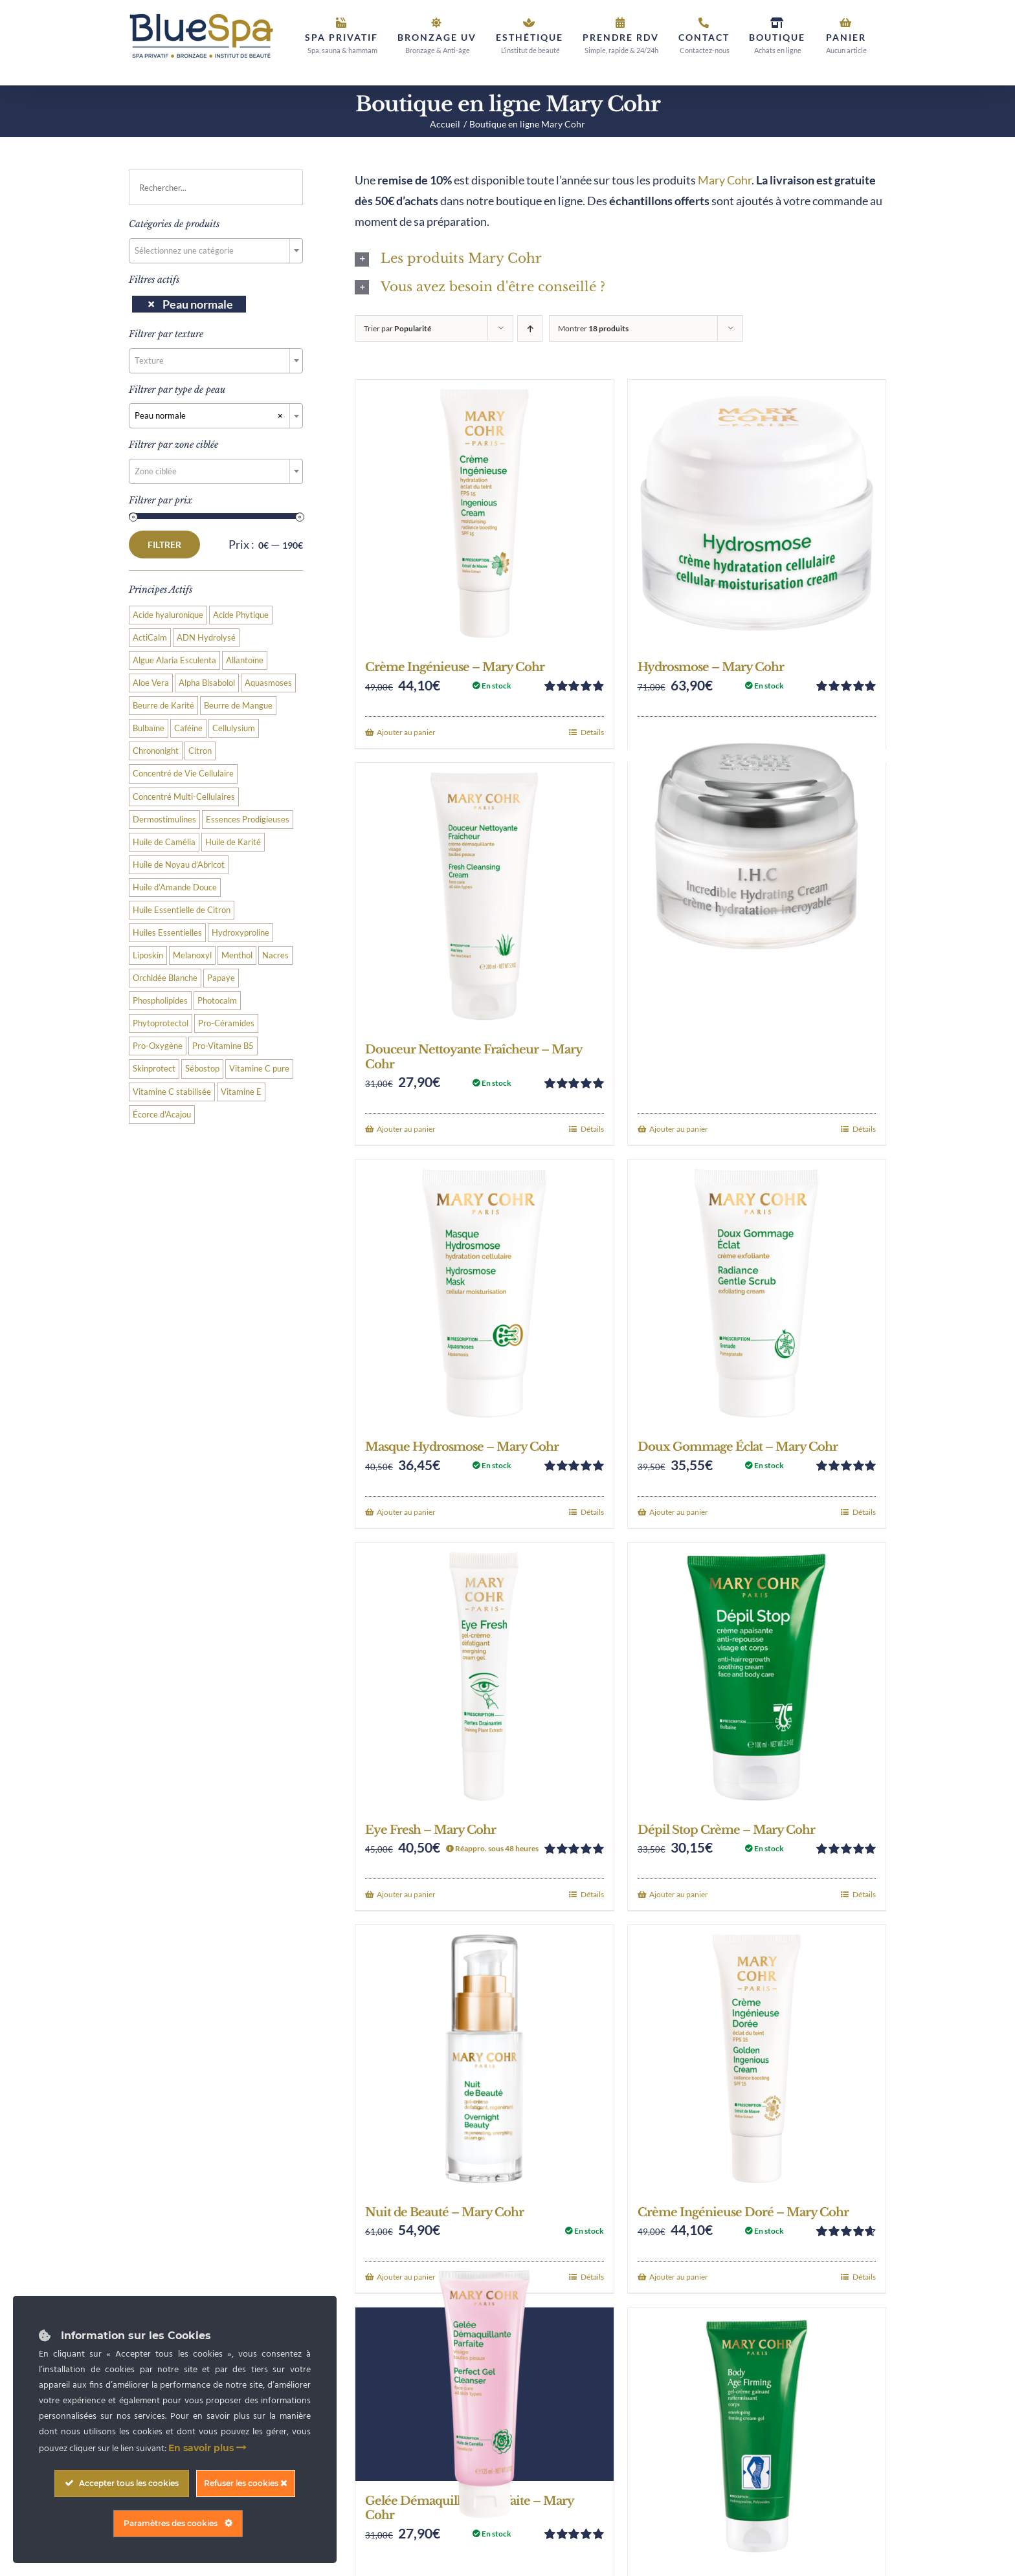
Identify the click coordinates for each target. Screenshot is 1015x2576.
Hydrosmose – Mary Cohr (711, 667)
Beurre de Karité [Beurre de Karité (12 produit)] (163, 705)
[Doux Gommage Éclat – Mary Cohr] (757, 1293)
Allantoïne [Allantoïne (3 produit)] (244, 660)
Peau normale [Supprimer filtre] (197, 304)
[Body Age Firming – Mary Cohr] (757, 2436)
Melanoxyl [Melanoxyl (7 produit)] (192, 955)
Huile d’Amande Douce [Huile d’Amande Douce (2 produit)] (175, 887)
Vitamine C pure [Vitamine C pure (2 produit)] (259, 1068)
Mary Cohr (725, 180)
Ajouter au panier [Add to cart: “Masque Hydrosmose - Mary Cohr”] (406, 1512)
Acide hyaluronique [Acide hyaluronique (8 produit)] (168, 615)
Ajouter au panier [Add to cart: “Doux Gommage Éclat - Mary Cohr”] (678, 1512)
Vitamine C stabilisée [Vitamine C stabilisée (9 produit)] (172, 1092)
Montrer (593, 328)
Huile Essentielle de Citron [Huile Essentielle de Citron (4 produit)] (181, 910)
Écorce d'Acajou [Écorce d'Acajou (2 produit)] (162, 1114)
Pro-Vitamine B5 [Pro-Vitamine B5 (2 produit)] (223, 1046)
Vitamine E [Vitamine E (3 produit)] (241, 1092)
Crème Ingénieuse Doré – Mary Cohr (743, 2212)
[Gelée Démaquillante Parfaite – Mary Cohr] (484, 2394)
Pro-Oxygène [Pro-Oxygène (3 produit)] (158, 1046)
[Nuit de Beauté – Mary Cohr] (484, 2058)
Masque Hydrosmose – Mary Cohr (462, 1447)
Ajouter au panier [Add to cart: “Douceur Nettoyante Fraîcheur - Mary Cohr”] (406, 1129)
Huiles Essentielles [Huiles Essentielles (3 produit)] (167, 933)
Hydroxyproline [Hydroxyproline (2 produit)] (240, 933)
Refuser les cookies (245, 2483)
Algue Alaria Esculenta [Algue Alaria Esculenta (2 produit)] (174, 660)
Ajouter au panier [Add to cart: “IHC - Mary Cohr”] (678, 1129)
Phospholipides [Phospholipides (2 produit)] (160, 1001)
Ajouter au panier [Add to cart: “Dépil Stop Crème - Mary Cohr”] (678, 1894)
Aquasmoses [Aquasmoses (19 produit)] (268, 683)
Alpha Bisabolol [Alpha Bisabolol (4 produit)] (207, 683)
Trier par (397, 328)
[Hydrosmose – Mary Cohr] (757, 513)
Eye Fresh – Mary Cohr (430, 1830)
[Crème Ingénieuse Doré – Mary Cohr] (757, 2058)
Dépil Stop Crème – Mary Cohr (726, 1830)
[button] (620, 259)
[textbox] (215, 250)
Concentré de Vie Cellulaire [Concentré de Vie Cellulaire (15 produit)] (183, 773)
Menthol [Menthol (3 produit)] (236, 955)
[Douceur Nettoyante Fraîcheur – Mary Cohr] (484, 896)
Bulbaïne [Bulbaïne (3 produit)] (148, 728)
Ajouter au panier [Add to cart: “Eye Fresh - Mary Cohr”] (406, 1894)
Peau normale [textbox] (209, 415)
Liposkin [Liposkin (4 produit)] (148, 955)
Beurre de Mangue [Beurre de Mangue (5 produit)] (238, 705)
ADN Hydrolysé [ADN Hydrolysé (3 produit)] (206, 638)
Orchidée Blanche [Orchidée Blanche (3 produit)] (165, 978)
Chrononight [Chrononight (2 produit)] (156, 751)
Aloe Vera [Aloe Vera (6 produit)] (151, 683)
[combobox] (216, 250)
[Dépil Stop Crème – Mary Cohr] (757, 1676)
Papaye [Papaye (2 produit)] (221, 978)
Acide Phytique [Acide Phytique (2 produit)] (241, 615)
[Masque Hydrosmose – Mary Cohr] (484, 1293)
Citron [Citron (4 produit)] (200, 751)
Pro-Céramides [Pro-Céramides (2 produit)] (226, 1023)
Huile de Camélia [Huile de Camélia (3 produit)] (164, 842)
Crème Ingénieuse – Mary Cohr (454, 667)
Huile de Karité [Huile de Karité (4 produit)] (233, 842)
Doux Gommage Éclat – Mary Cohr (738, 1447)
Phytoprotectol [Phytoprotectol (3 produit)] (160, 1023)
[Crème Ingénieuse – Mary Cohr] (484, 513)
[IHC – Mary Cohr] (757, 846)
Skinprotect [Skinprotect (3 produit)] (154, 1068)
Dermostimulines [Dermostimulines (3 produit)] (164, 819)
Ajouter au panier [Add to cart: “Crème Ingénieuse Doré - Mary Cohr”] (678, 2277)
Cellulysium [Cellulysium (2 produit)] (233, 728)
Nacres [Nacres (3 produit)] (275, 955)
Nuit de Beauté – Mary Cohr (444, 2212)
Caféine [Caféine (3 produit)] (188, 728)
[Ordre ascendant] (529, 328)
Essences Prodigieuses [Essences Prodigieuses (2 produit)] (247, 819)
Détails (592, 732)
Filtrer (164, 544)
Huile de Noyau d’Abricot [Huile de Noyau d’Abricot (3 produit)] (179, 865)
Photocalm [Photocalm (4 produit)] (217, 1001)
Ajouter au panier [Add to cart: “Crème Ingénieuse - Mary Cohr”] (406, 732)
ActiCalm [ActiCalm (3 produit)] (150, 638)
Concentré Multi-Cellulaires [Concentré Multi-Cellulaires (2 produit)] (184, 797)
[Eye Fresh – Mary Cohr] (484, 1676)
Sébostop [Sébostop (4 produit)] (202, 1068)
